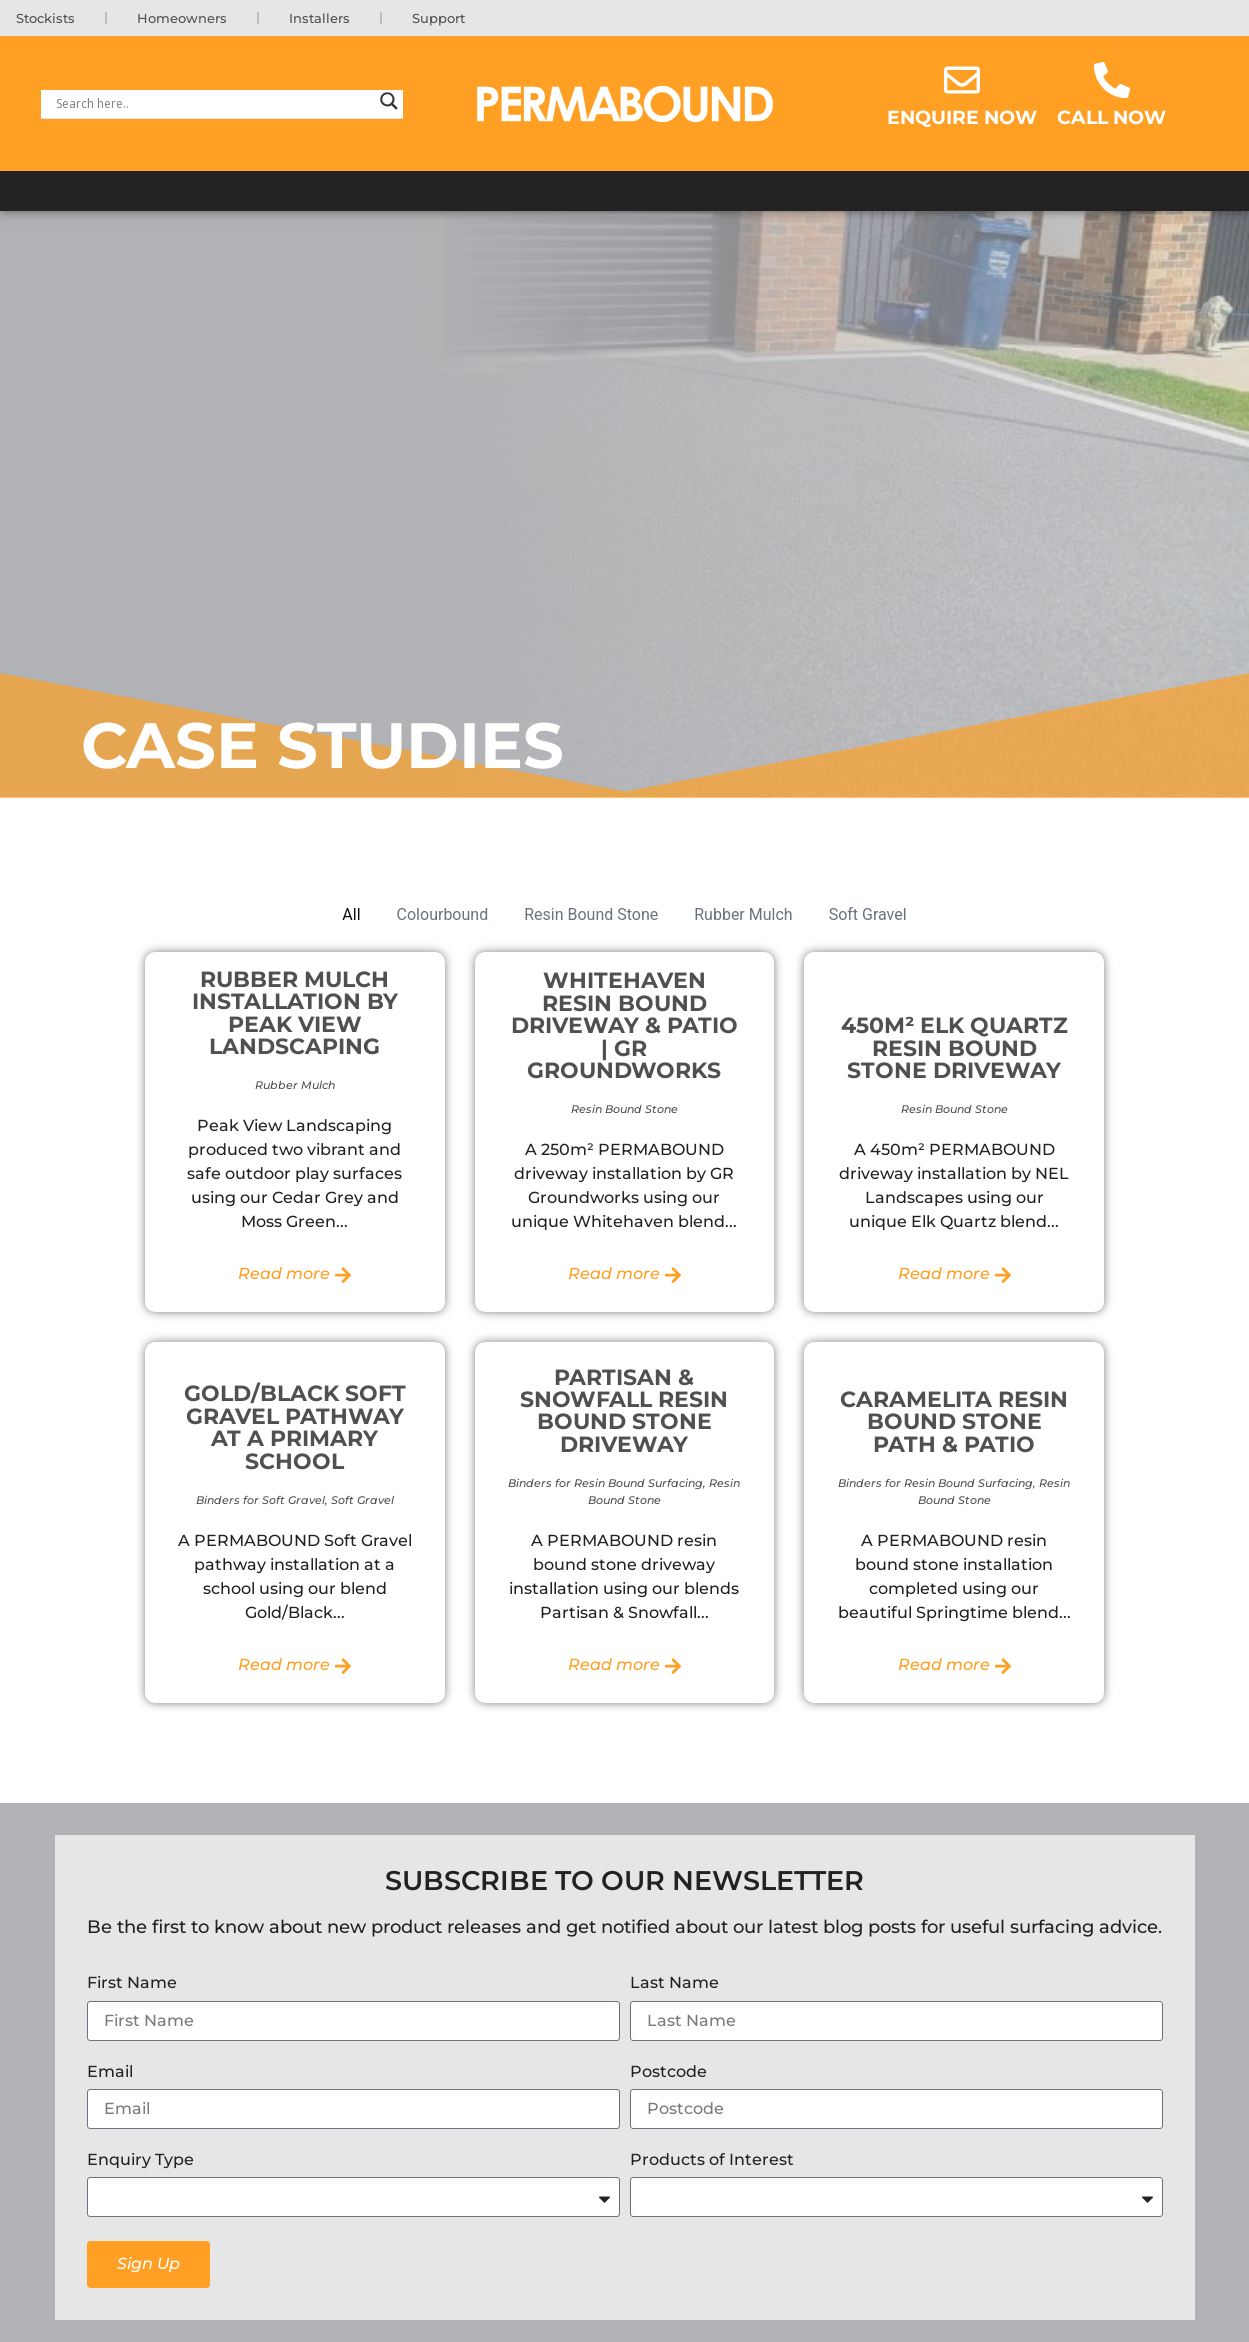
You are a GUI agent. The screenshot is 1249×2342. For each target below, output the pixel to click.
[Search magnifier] (389, 105)
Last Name (674, 1985)
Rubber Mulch (743, 915)
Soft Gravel (868, 915)
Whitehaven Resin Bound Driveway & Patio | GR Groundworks (624, 1027)
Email (110, 2073)
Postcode (668, 2073)
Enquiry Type (140, 2161)
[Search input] (213, 105)
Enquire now (962, 119)
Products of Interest (712, 2161)
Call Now (1111, 119)
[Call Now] (1112, 82)
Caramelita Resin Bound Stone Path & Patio (954, 1423)
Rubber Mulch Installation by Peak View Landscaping (295, 1013)
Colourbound (443, 915)
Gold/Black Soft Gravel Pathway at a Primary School (295, 1428)
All (351, 915)
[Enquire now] (962, 82)
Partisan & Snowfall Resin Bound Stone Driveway (624, 1411)
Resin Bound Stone (591, 915)
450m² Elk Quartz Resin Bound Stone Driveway (954, 1049)
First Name (132, 1985)
